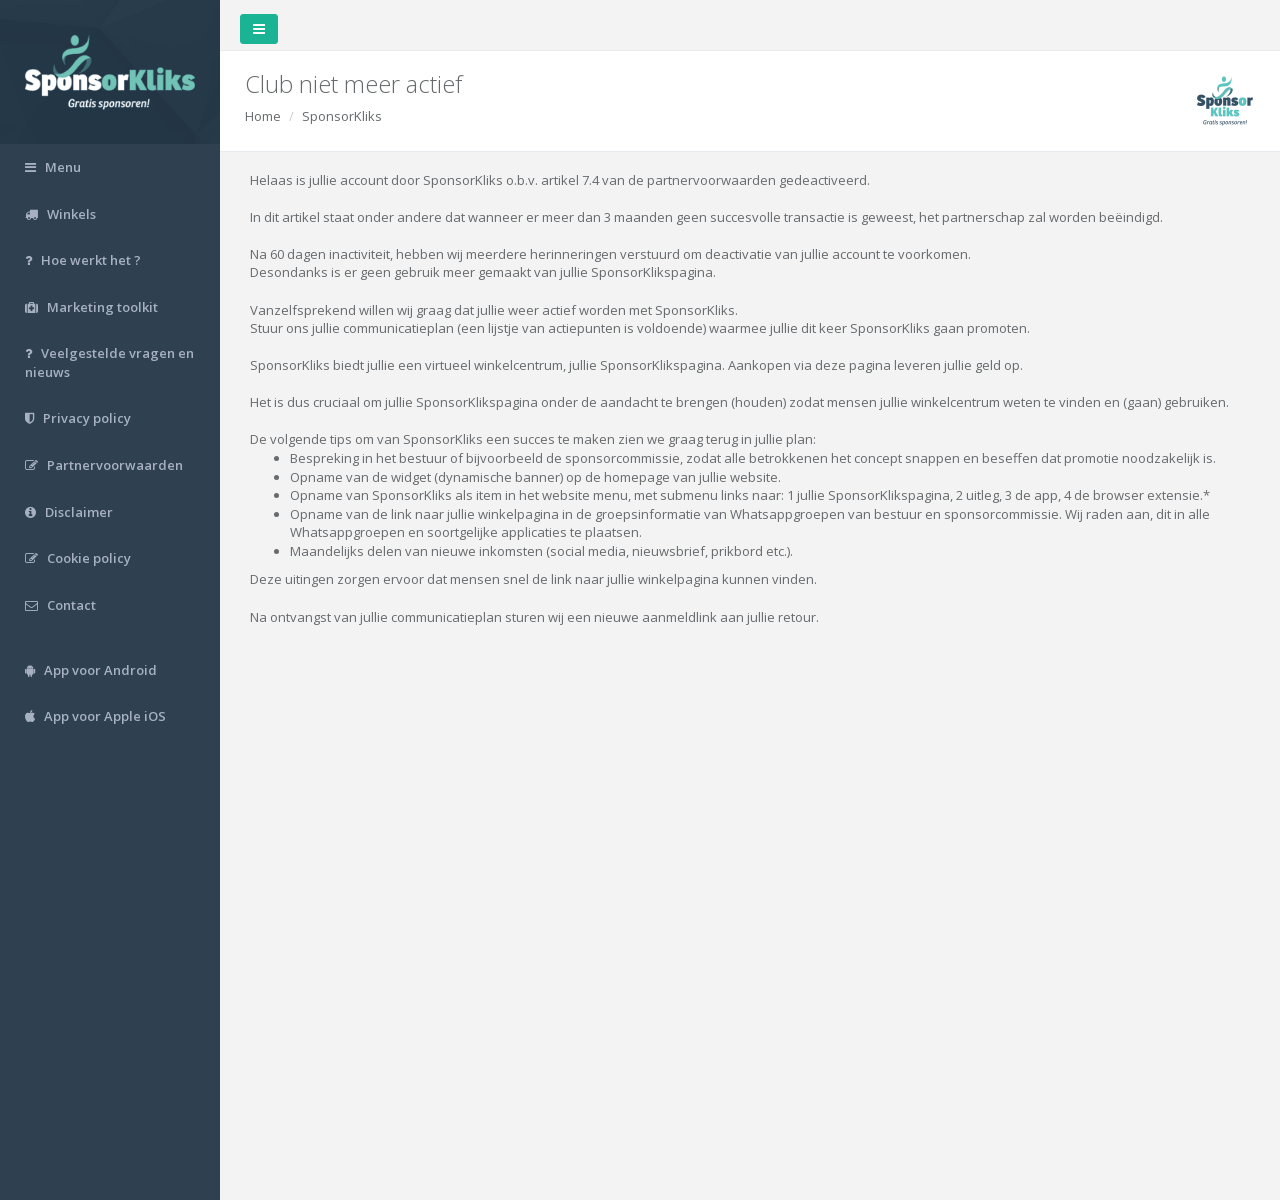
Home (263, 116)
